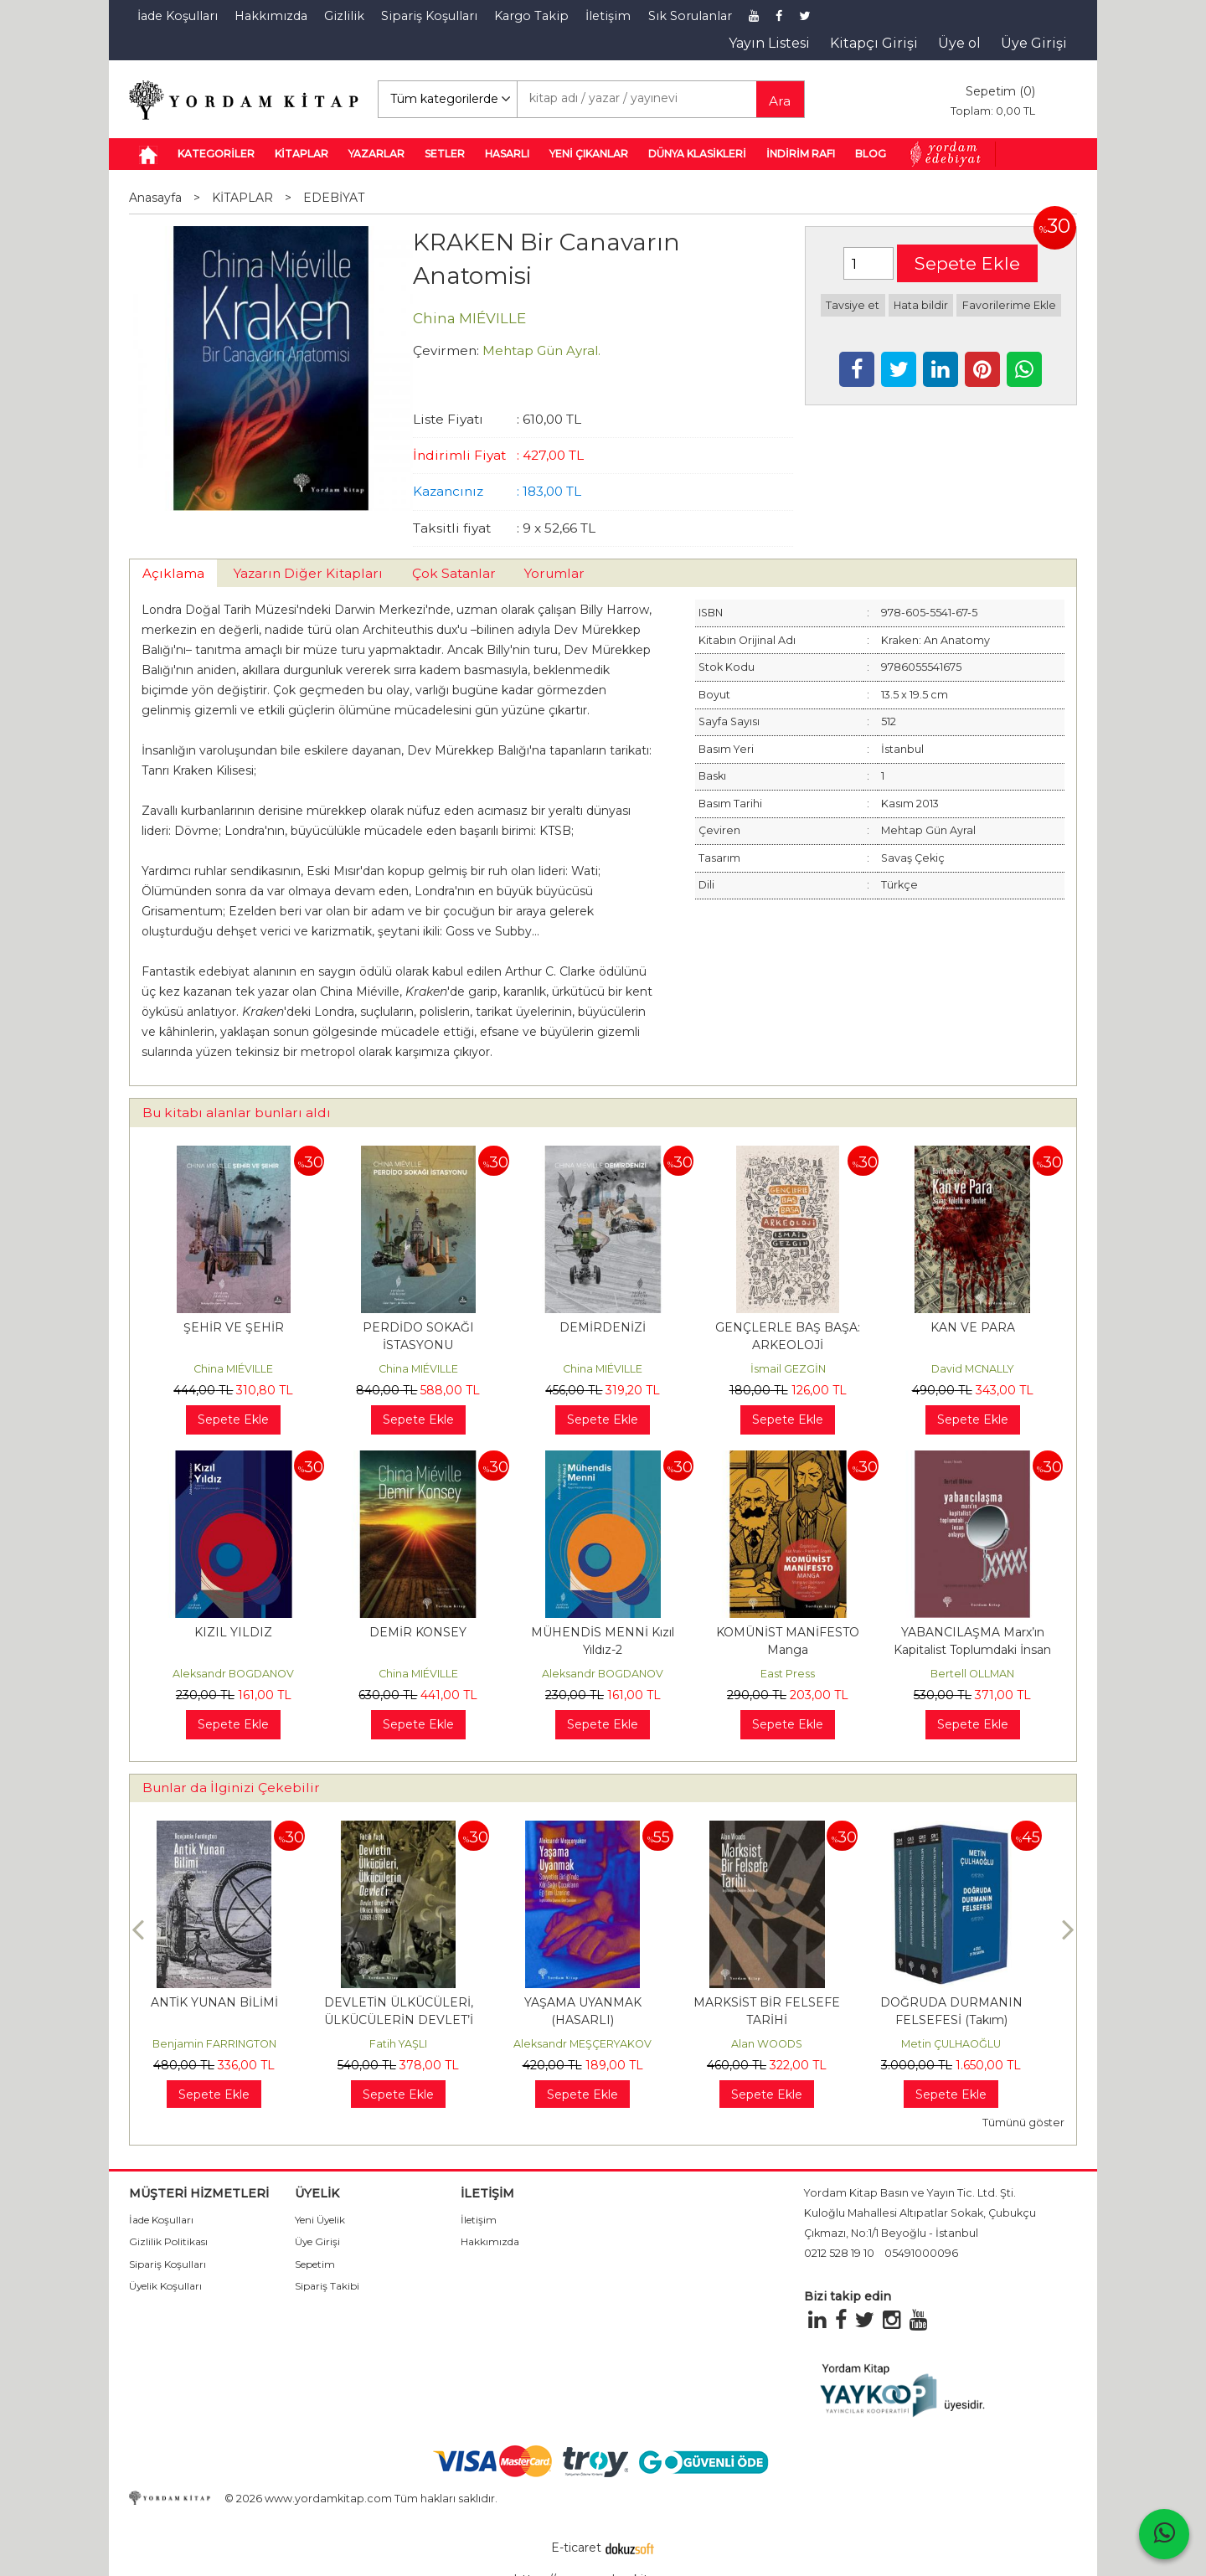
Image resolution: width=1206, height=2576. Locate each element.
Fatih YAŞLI (417, 2044)
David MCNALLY (972, 1369)
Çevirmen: (446, 350)
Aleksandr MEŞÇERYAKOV (602, 2044)
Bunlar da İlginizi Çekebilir (231, 1787)
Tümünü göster (1023, 2122)
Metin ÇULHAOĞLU (970, 2044)
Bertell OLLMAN (972, 1673)
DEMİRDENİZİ (602, 1327)
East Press (787, 1673)
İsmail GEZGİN (788, 1369)
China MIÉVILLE (233, 1369)
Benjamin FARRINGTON (234, 2044)
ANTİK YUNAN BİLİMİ (233, 2002)
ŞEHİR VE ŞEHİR (233, 1327)
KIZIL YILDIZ (233, 1632)
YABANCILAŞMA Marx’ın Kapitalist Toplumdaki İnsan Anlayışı (972, 1650)
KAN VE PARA (972, 1327)
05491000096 (921, 2253)
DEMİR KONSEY (417, 1632)
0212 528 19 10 (839, 2253)
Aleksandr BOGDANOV (233, 1673)
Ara (780, 101)
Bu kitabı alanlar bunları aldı (236, 1113)
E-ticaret (576, 2547)
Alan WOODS (786, 2044)
